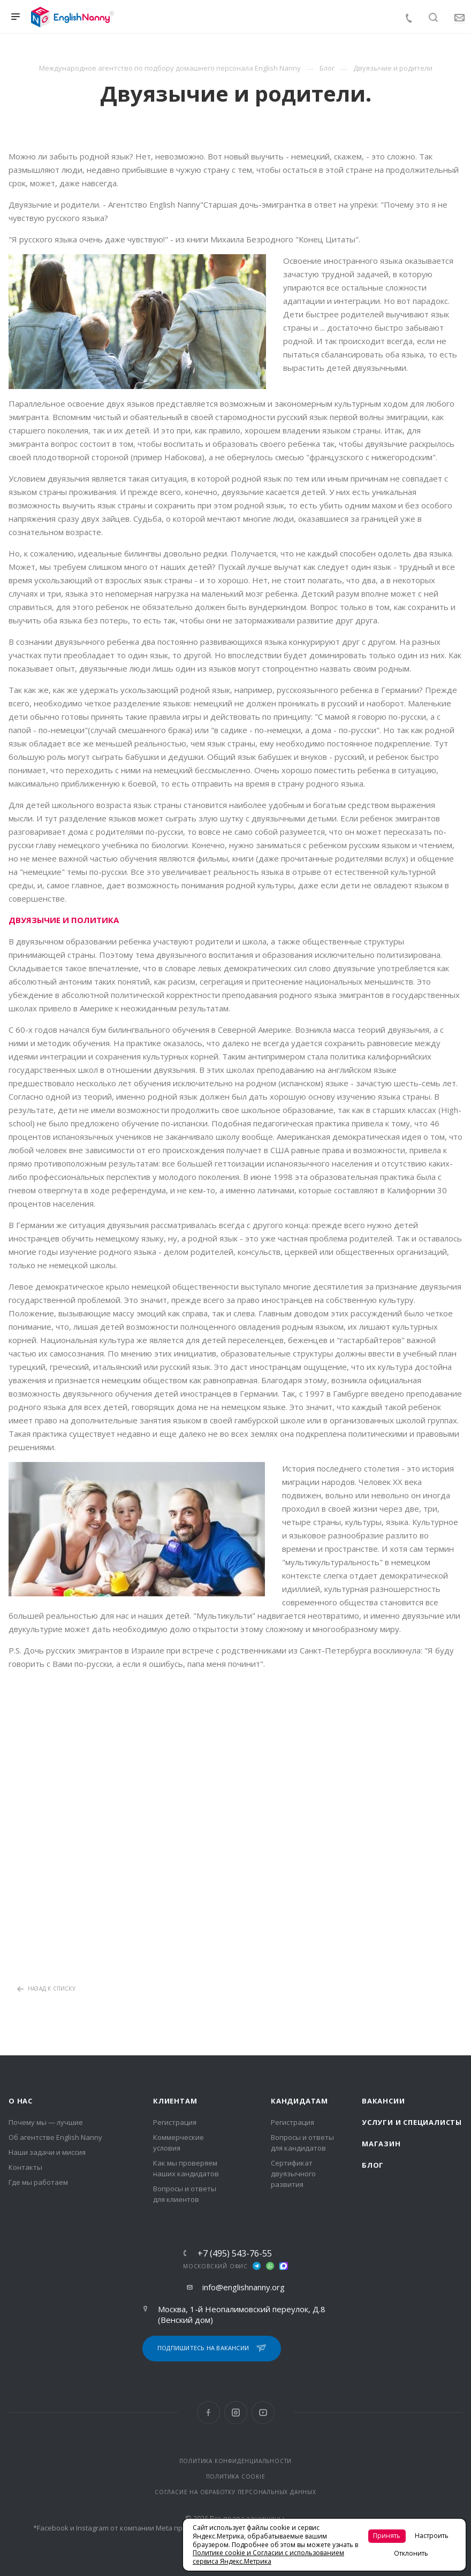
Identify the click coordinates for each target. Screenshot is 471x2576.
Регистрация (174, 2122)
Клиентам (175, 2101)
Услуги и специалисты (412, 2122)
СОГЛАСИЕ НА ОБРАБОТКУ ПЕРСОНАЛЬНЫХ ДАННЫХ (235, 2492)
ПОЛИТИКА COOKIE (235, 2476)
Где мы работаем (38, 2182)
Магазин (381, 2143)
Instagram (235, 2412)
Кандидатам (299, 2101)
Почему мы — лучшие (46, 2122)
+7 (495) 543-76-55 (234, 2253)
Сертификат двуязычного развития (293, 2173)
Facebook (208, 2412)
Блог (373, 2165)
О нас (21, 2101)
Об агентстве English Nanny (55, 2137)
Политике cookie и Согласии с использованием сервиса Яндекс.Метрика (268, 2557)
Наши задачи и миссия (47, 2152)
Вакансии (383, 2101)
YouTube (263, 2412)
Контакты (25, 2167)
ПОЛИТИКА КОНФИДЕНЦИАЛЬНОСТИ (235, 2461)
